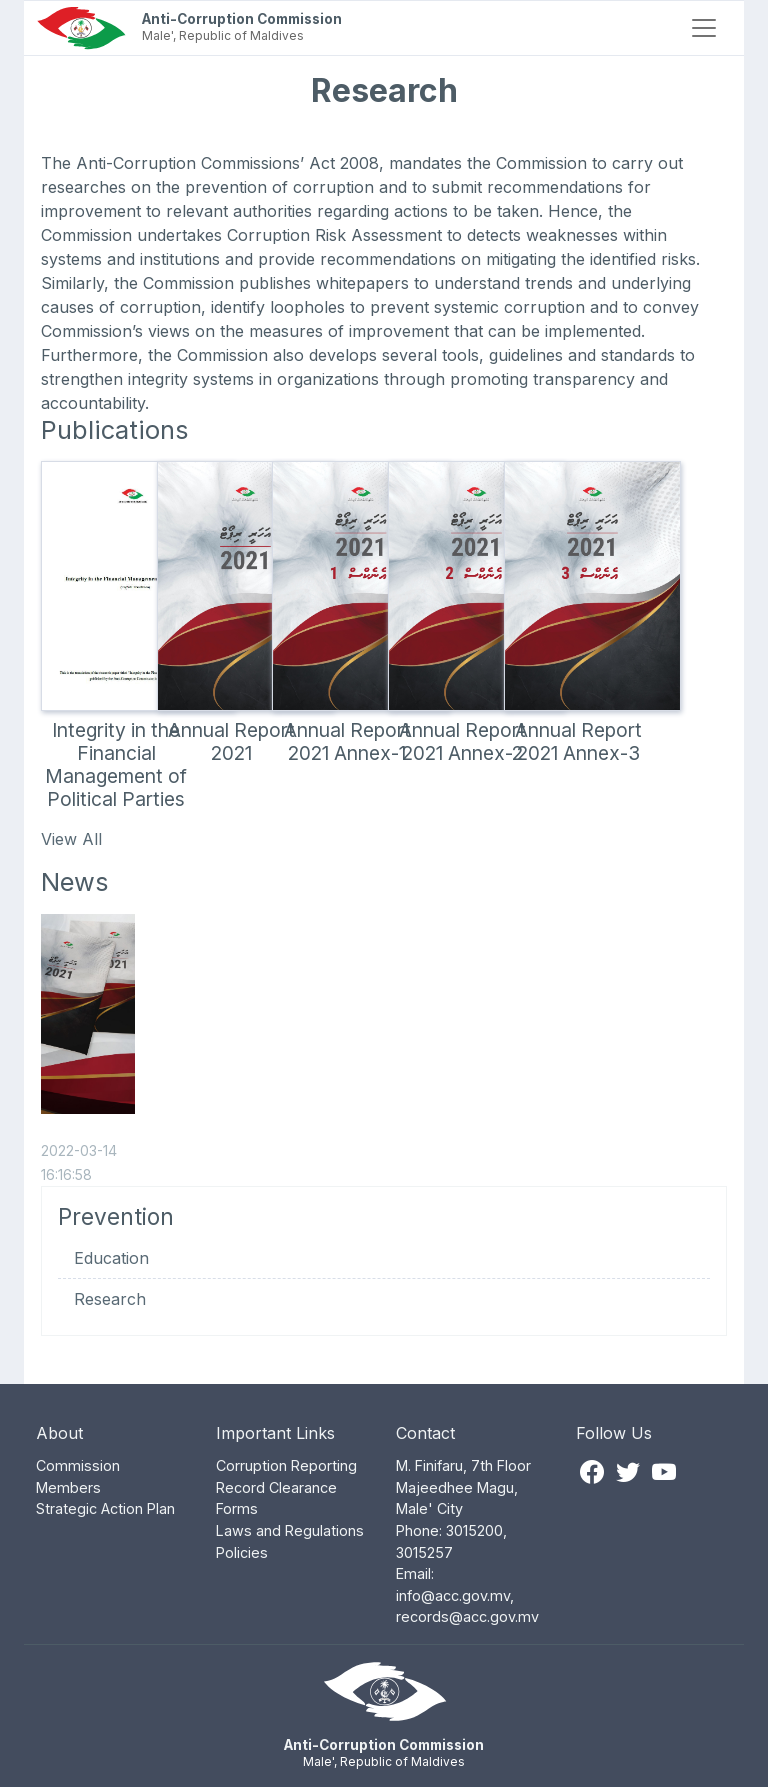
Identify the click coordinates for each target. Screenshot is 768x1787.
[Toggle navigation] (704, 28)
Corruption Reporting (286, 1465)
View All (71, 839)
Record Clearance (276, 1487)
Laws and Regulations (290, 1530)
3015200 (474, 1530)
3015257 (424, 1552)
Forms (237, 1508)
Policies (242, 1552)
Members (68, 1487)
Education (111, 1258)
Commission (78, 1465)
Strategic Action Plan (105, 1508)
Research (110, 1299)
